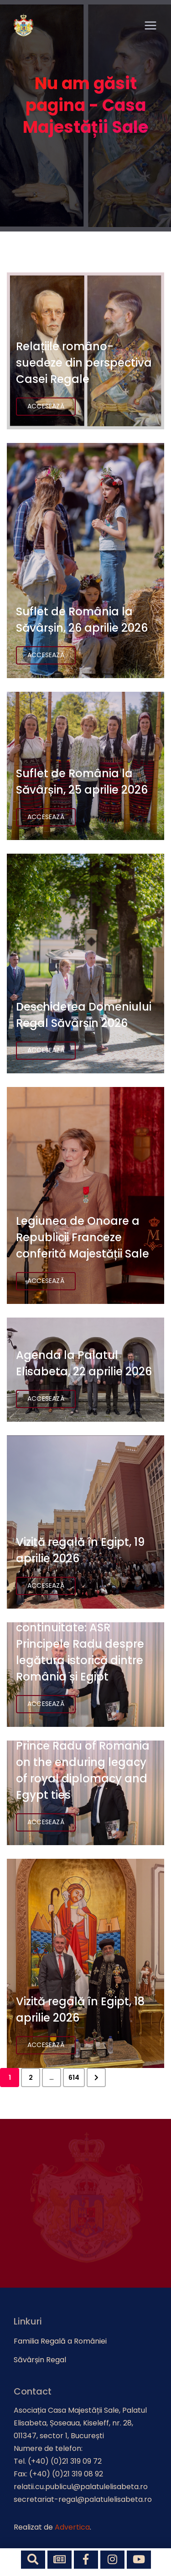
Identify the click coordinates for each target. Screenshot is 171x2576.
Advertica (72, 2527)
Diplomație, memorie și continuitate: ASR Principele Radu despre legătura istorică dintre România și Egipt (80, 1644)
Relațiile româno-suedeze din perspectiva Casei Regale (84, 363)
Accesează (45, 406)
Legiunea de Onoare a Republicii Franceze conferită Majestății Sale (82, 1237)
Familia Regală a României (60, 2341)
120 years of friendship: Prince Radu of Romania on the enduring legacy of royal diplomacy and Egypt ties (83, 1762)
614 (73, 2077)
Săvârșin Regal (40, 2360)
